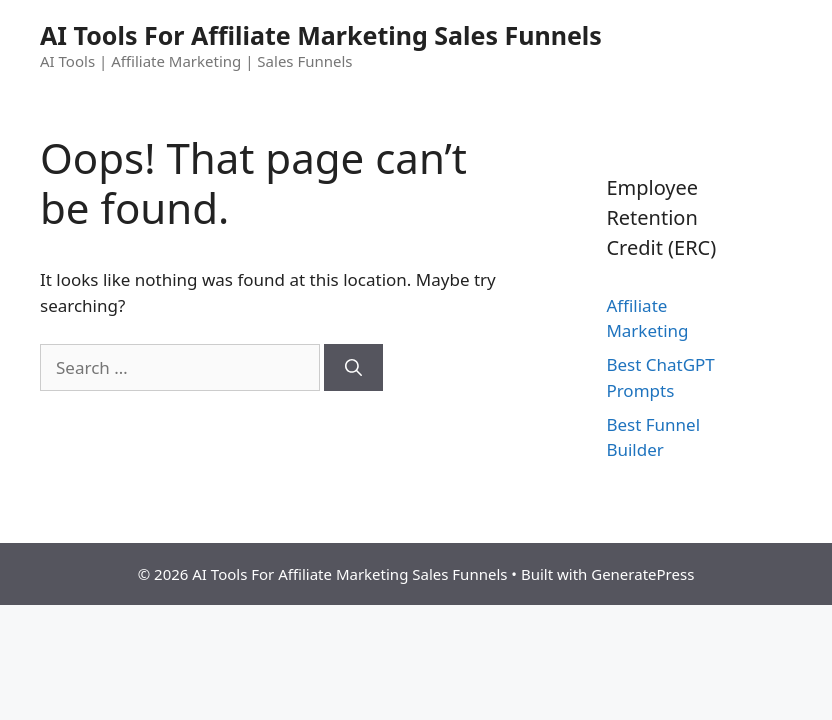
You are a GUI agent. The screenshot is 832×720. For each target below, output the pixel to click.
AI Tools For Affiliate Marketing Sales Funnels (321, 35)
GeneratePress (642, 574)
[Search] (353, 368)
